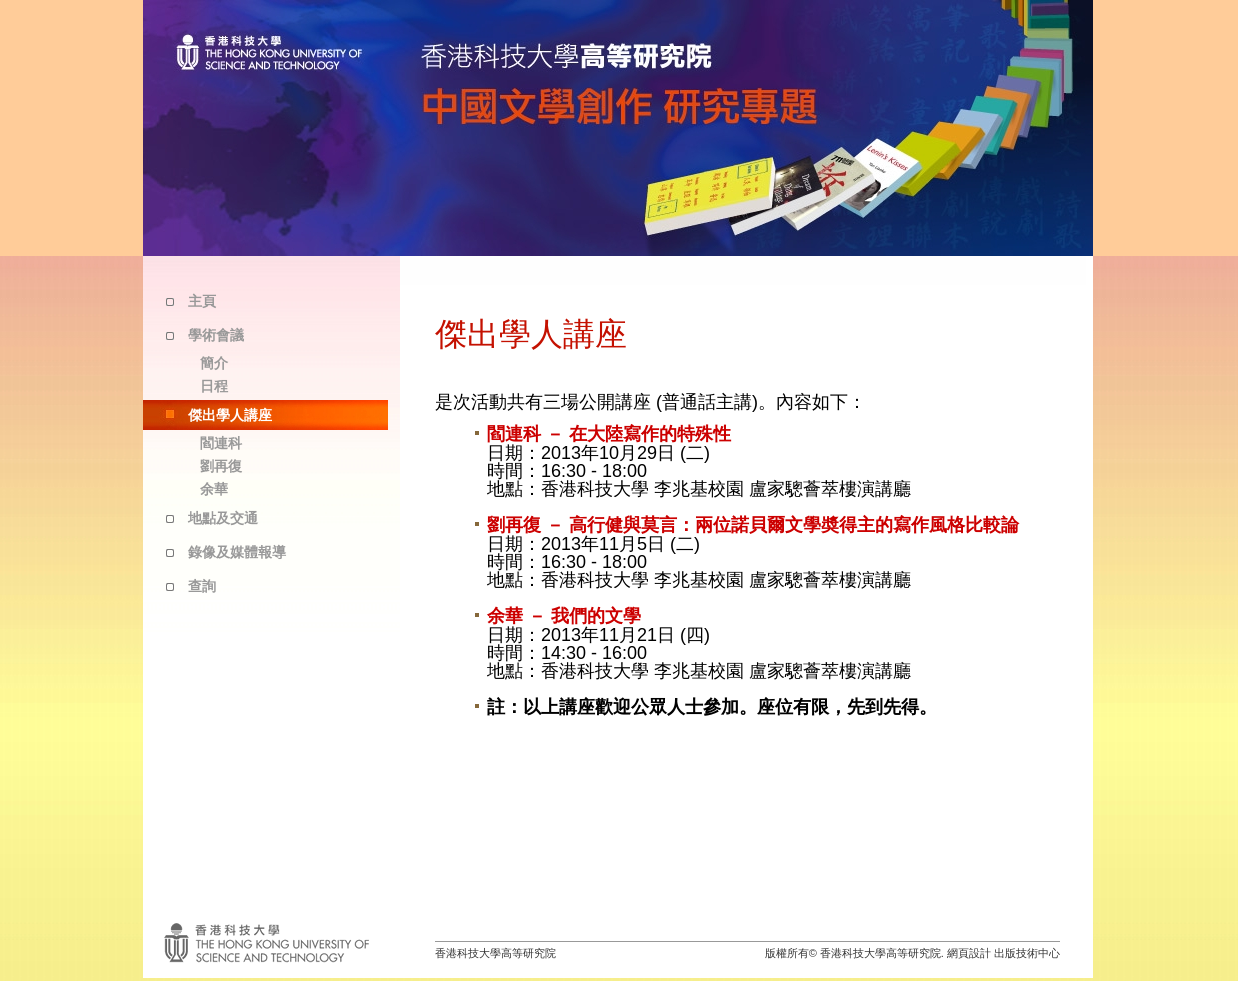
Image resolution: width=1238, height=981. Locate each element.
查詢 (202, 586)
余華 (214, 489)
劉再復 (221, 466)
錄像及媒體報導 (237, 552)
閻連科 (221, 443)
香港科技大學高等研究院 (495, 953)
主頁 (202, 301)
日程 (214, 386)
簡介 (214, 363)
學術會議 (216, 335)
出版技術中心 (1027, 953)
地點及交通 (223, 518)
